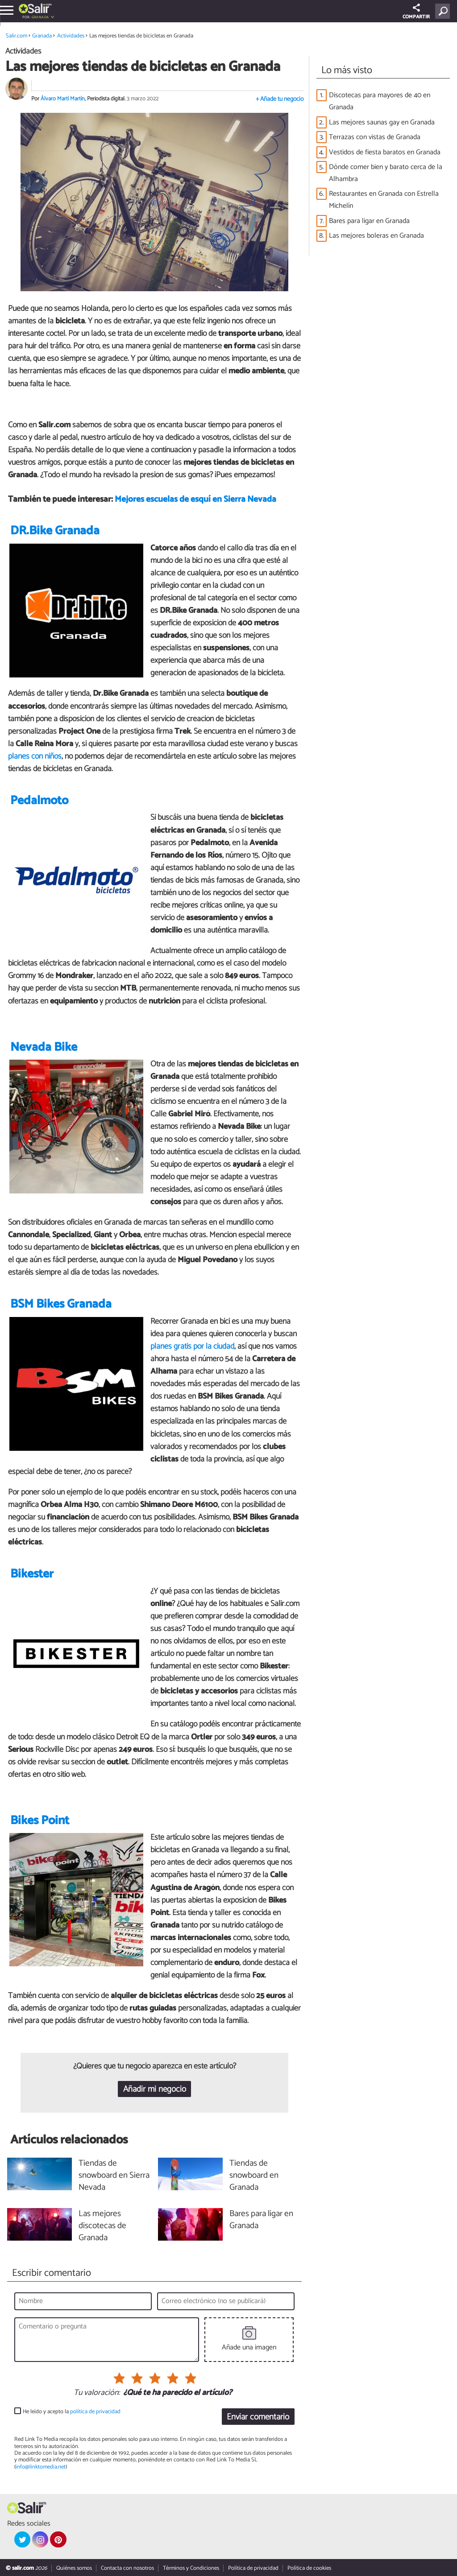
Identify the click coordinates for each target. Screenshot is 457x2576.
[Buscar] (444, 11)
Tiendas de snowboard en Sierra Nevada (114, 2176)
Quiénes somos (74, 2568)
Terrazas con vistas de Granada (374, 137)
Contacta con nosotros (127, 2568)
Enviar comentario (258, 2417)
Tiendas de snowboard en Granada (253, 2176)
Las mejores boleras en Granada (376, 236)
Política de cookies (309, 2568)
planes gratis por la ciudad (192, 1346)
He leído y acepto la (71, 2411)
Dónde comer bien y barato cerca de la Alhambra (385, 173)
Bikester (32, 1574)
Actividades (70, 36)
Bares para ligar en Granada (369, 221)
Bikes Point (39, 1821)
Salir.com (16, 36)
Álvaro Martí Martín (63, 98)
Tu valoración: (97, 2393)
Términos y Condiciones (191, 2568)
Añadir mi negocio (154, 2089)
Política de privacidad (253, 2568)
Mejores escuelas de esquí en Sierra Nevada (195, 499)
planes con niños (35, 756)
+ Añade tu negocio (279, 99)
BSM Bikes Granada (61, 1304)
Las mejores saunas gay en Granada (382, 122)
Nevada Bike (43, 1047)
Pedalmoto (39, 801)
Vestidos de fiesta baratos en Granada (384, 152)
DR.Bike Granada (55, 531)
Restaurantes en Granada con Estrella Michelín (384, 200)
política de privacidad (95, 2411)
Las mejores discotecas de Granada (102, 2226)
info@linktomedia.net (41, 2467)
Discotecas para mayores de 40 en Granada (379, 101)
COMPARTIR (416, 12)
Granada (40, 17)
